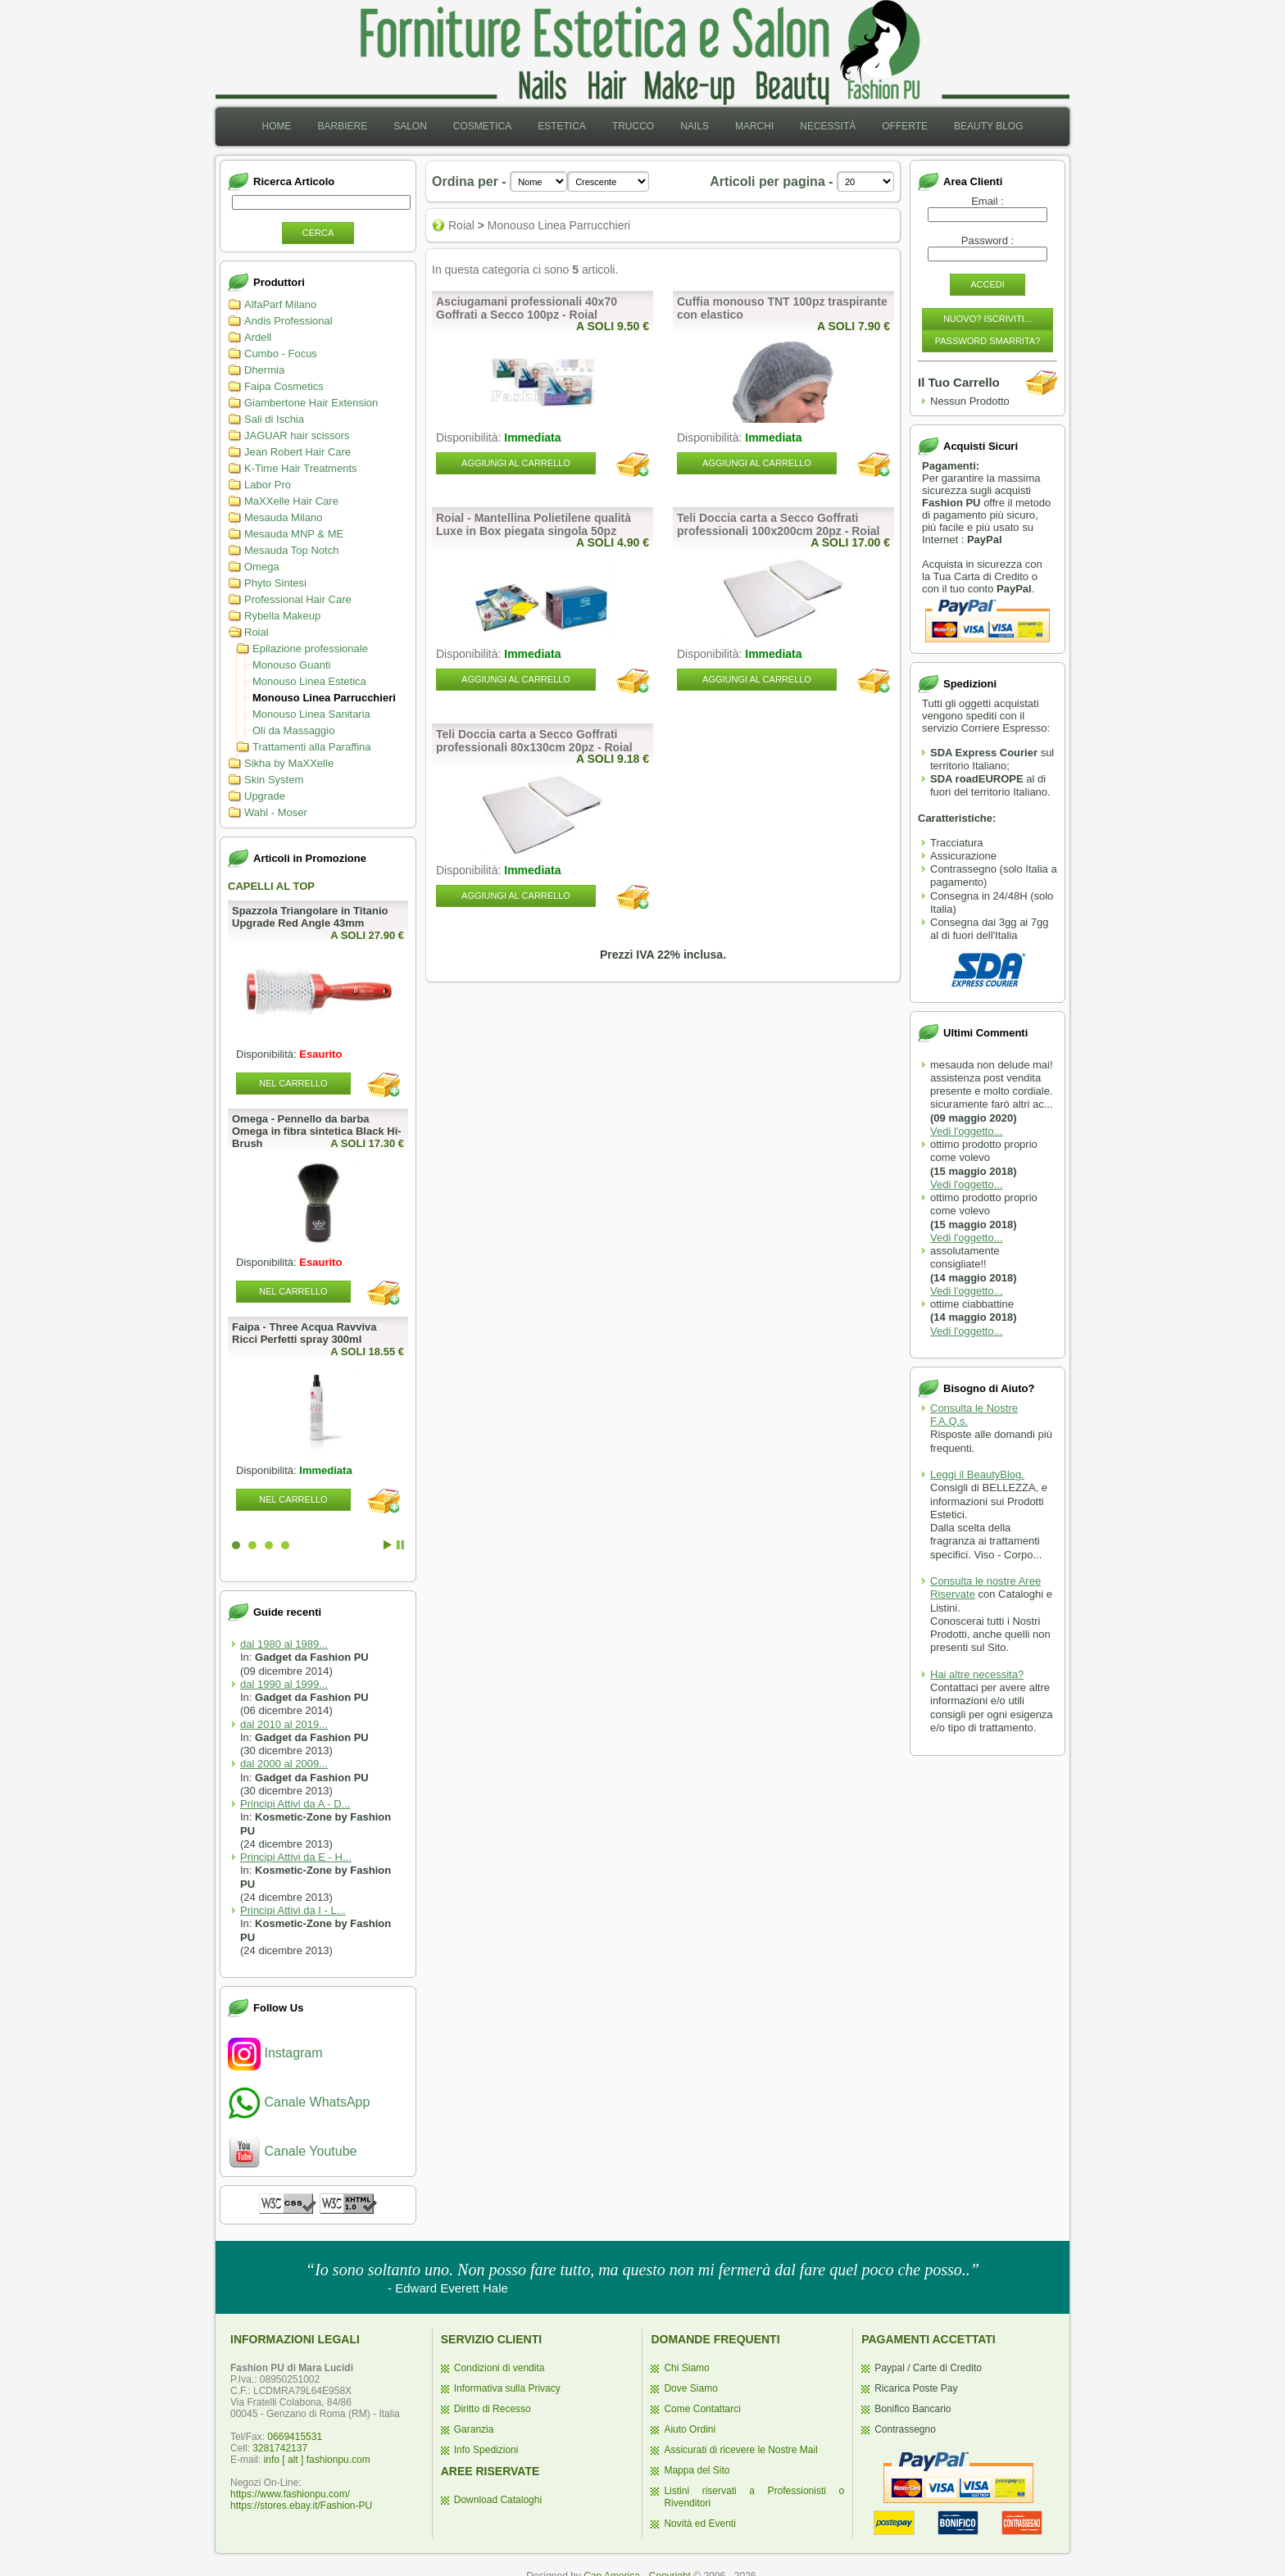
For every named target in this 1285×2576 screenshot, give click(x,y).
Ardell (257, 337)
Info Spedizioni (486, 2450)
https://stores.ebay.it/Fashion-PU (301, 2505)
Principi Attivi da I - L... (293, 1910)
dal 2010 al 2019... (284, 1724)
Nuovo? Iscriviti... (987, 319)
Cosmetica (482, 126)
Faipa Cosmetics (284, 386)
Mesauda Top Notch (291, 550)
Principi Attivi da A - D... (295, 1804)
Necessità (828, 126)
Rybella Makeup (282, 616)
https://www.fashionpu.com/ (290, 2494)
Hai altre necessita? (977, 1674)
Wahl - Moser (275, 812)
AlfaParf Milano (280, 304)
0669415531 (294, 2436)
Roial (256, 632)
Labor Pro (267, 484)
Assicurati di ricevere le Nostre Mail (740, 2450)
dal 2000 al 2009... (284, 1763)
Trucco (633, 126)
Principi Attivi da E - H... (296, 1857)
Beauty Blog (988, 126)
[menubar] (642, 126)
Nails (694, 126)
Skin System (273, 779)
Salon (410, 126)
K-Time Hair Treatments (300, 468)
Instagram (275, 2053)
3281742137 (279, 2448)
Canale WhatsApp (299, 2102)
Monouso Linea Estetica (309, 681)
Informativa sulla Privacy (507, 2388)
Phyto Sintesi (275, 583)
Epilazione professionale (310, 648)
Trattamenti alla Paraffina (311, 747)
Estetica (562, 126)
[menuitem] (276, 126)
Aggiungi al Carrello (515, 463)
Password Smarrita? (988, 341)
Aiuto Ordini (689, 2429)
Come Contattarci (702, 2409)
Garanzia (474, 2429)
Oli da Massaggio (293, 730)
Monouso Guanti (291, 665)
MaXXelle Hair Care (291, 501)
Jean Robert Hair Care (297, 452)
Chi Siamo (686, 2368)
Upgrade (264, 796)
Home (276, 126)
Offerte (905, 126)
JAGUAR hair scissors (297, 435)
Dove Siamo (690, 2388)
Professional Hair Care (298, 599)
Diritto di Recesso (492, 2409)
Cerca (318, 233)
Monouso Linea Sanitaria (311, 714)
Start (388, 1544)
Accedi (987, 284)
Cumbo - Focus (280, 353)
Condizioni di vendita (499, 2368)
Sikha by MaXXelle (289, 763)
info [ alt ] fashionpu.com (317, 2459)
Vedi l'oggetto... (966, 1131)
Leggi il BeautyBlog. (977, 1474)
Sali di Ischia (274, 419)
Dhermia (264, 370)
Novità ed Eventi (699, 2523)
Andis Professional (288, 321)
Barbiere (342, 126)
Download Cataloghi (498, 2500)
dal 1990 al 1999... (284, 1684)
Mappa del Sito (696, 2470)
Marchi (754, 126)
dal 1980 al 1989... (284, 1644)
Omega (261, 566)
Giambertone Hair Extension (311, 403)
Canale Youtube (292, 2151)
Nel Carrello (293, 1083)
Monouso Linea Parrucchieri (324, 698)
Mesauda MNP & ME (293, 534)
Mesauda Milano (283, 517)
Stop (400, 1544)
